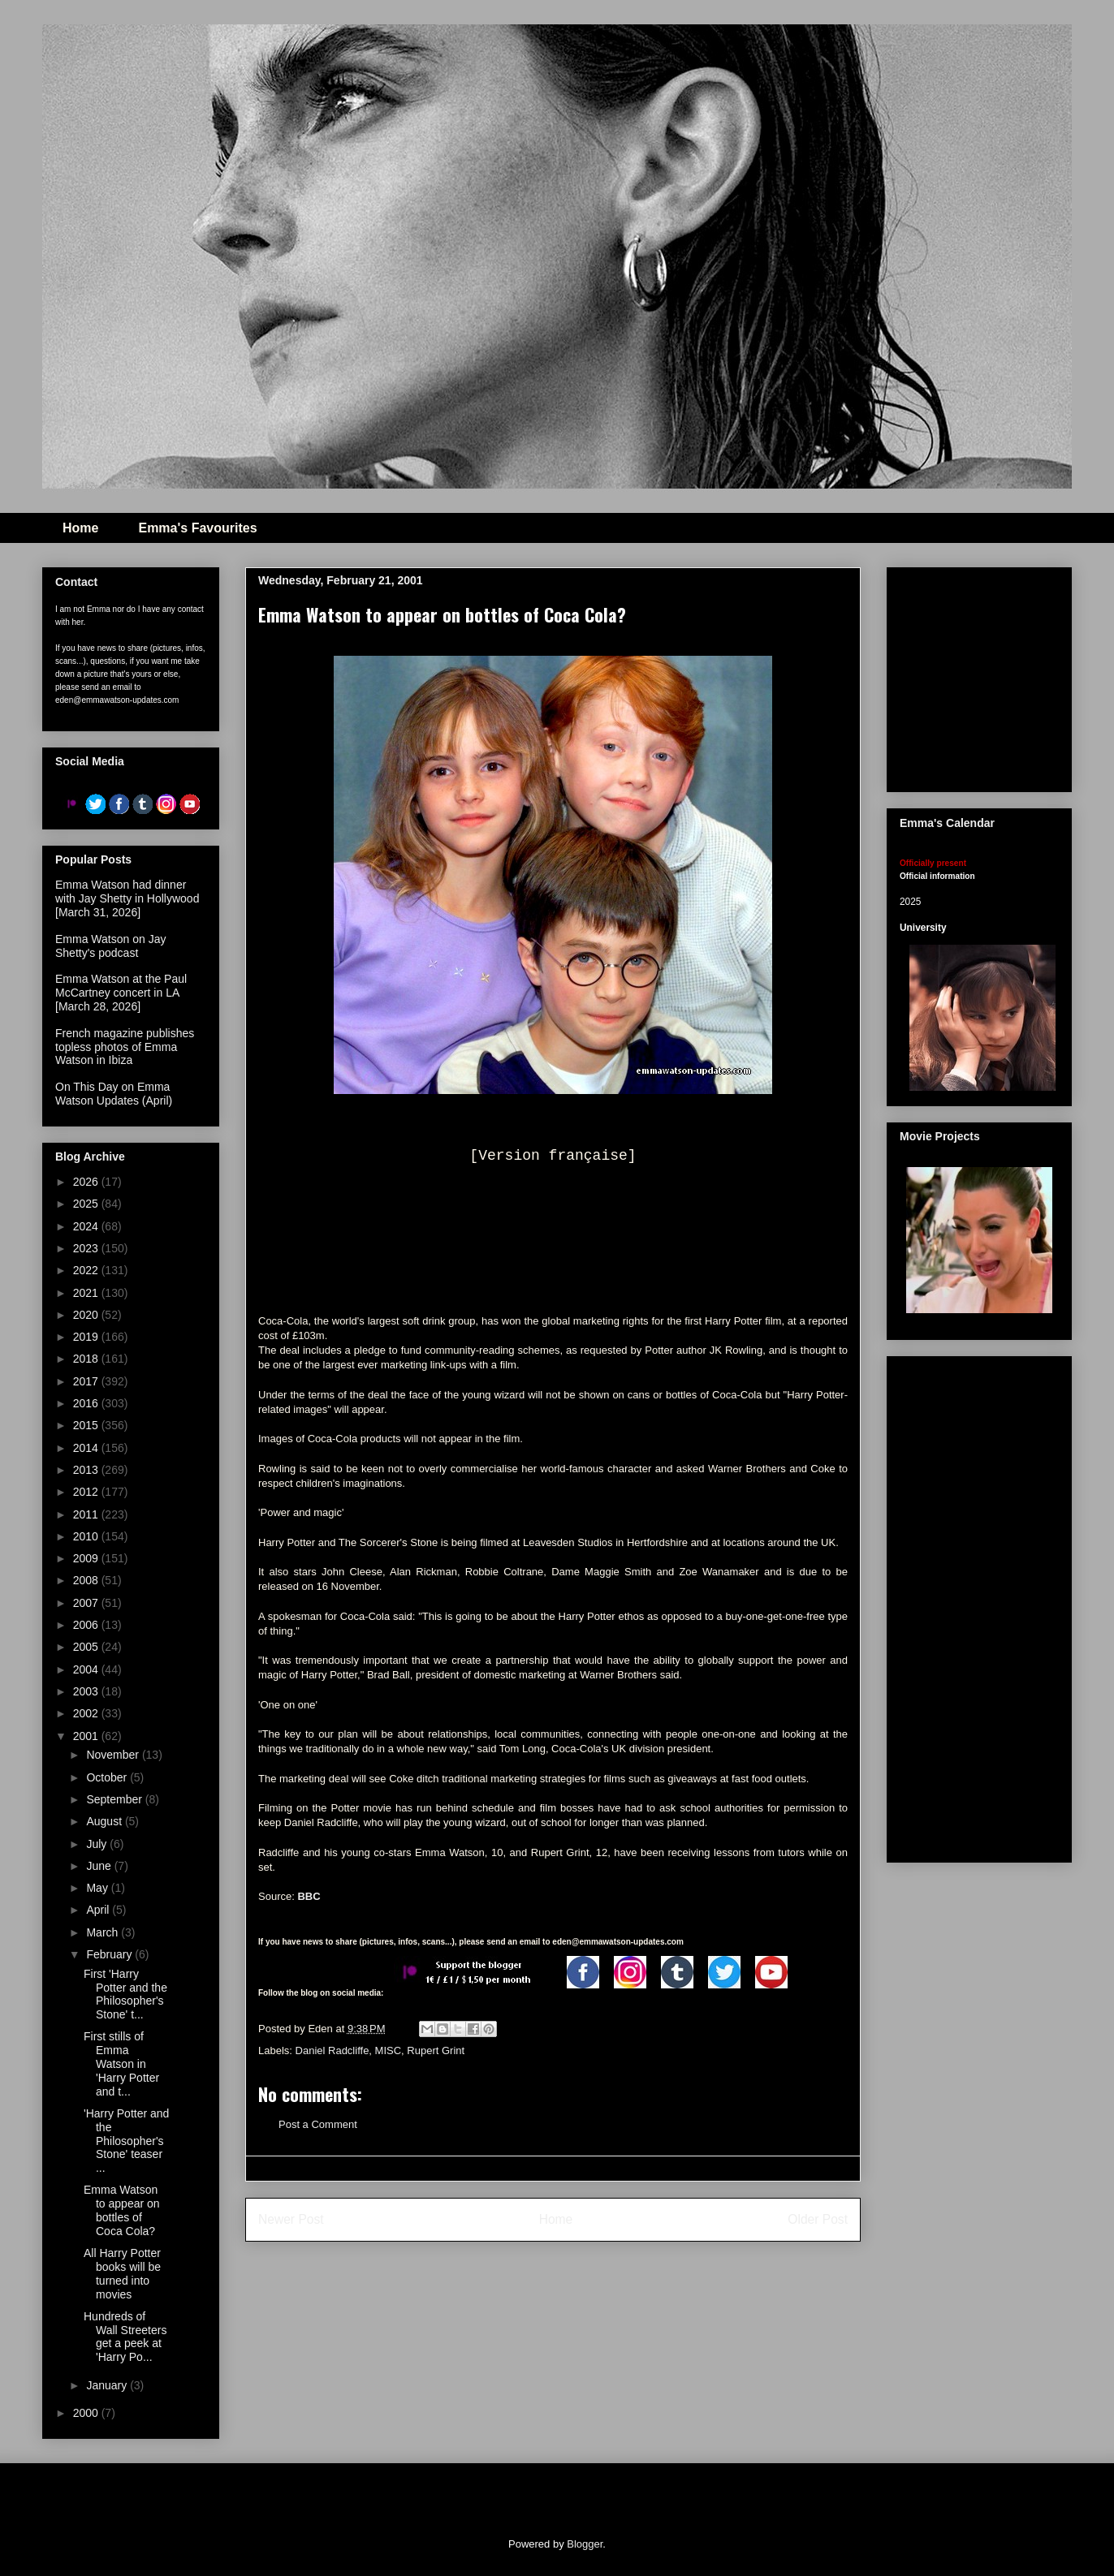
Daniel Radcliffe (332, 2050)
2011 (87, 1514)
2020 (87, 1314)
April (99, 1909)
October (108, 1777)
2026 (87, 1181)
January (108, 2385)
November (113, 1754)
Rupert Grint (435, 2050)
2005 (87, 1646)
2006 (87, 1624)
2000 (87, 2412)
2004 (87, 1669)
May (98, 1887)
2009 (87, 1558)
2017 (87, 1381)
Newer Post (291, 2219)
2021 (87, 1292)
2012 (87, 1491)
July (98, 1843)
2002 (87, 1713)
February (110, 1954)
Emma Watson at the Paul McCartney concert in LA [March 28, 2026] (121, 992)
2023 (87, 1248)
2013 (87, 1469)
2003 (87, 1691)
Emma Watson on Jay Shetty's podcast (110, 946)
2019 (87, 1336)
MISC (388, 2050)
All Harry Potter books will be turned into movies (122, 2273)
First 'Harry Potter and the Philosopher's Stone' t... (125, 1994)
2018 (87, 1358)
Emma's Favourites (197, 528)
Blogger (584, 2544)
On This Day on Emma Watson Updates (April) (113, 1093)
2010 (87, 1536)
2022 (87, 1270)
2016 (87, 1403)
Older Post (818, 2219)
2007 (87, 1602)
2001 (87, 1736)
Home (80, 528)
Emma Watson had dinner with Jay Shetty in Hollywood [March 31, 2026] (127, 898)
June (100, 1865)
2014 (87, 1447)
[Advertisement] (979, 1606)
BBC (308, 1896)
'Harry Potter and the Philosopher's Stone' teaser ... (126, 2140)
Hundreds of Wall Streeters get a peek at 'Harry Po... (125, 2336)
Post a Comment (317, 2124)
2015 (87, 1425)
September (115, 1799)
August (105, 1821)
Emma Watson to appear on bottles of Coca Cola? (122, 2210)
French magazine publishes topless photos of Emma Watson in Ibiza (124, 1047)
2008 (87, 1580)
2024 (87, 1226)
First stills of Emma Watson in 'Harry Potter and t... (121, 2063)
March (103, 1932)
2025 (87, 1203)
